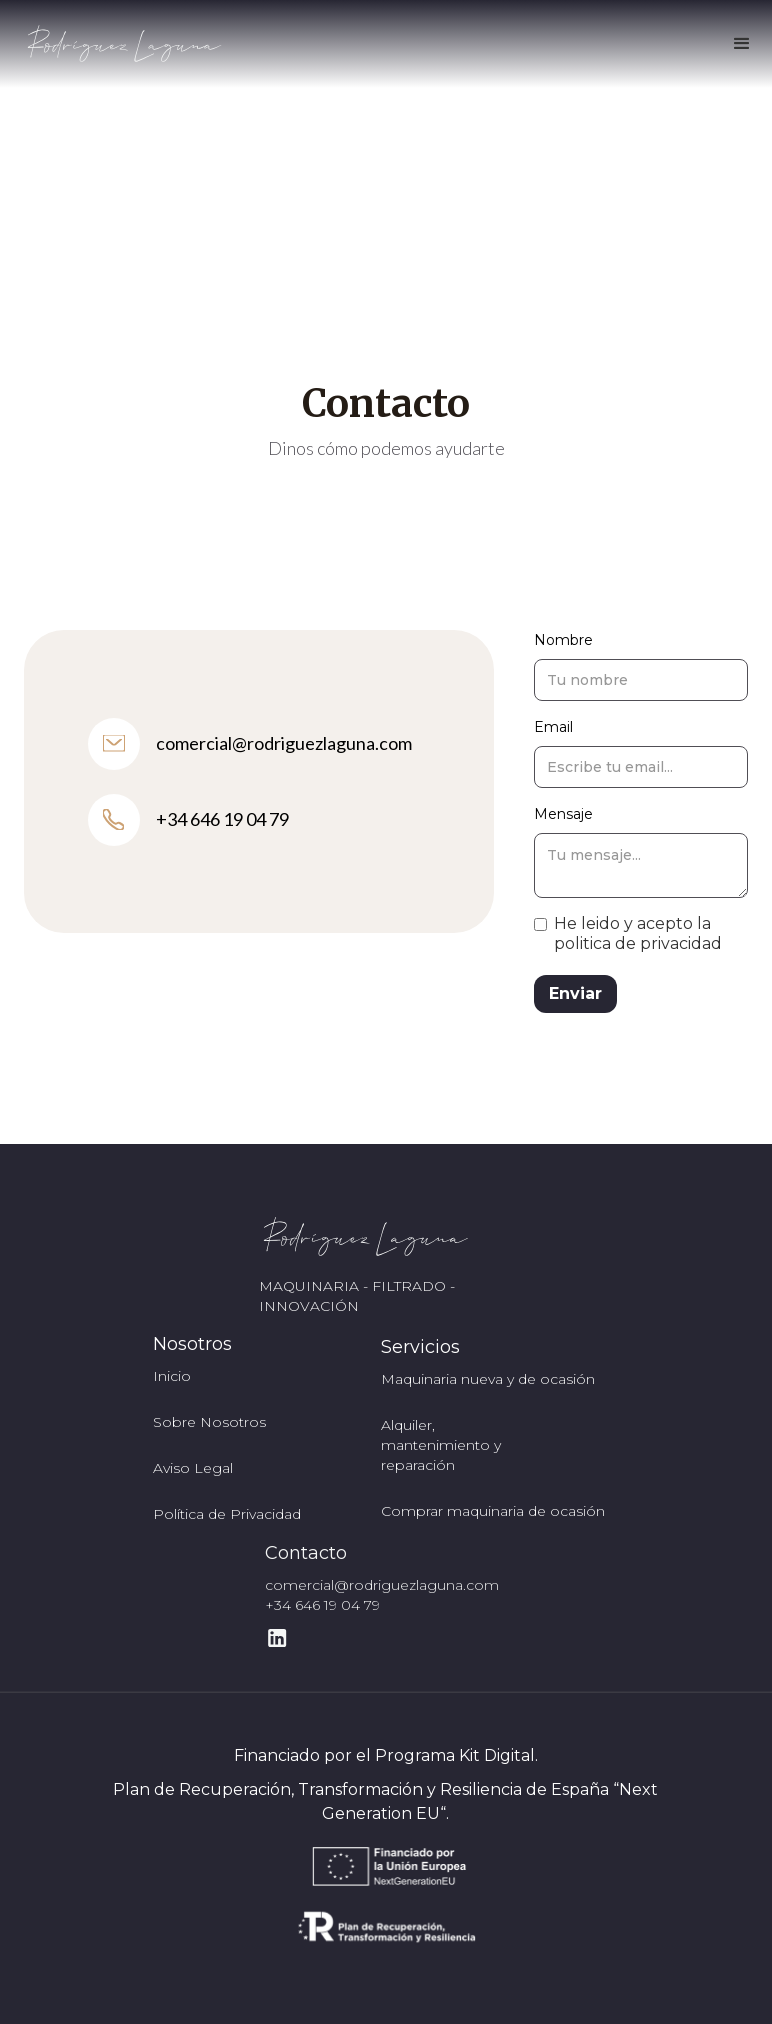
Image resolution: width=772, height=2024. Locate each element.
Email (553, 727)
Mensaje (563, 814)
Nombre (563, 640)
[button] (742, 44)
